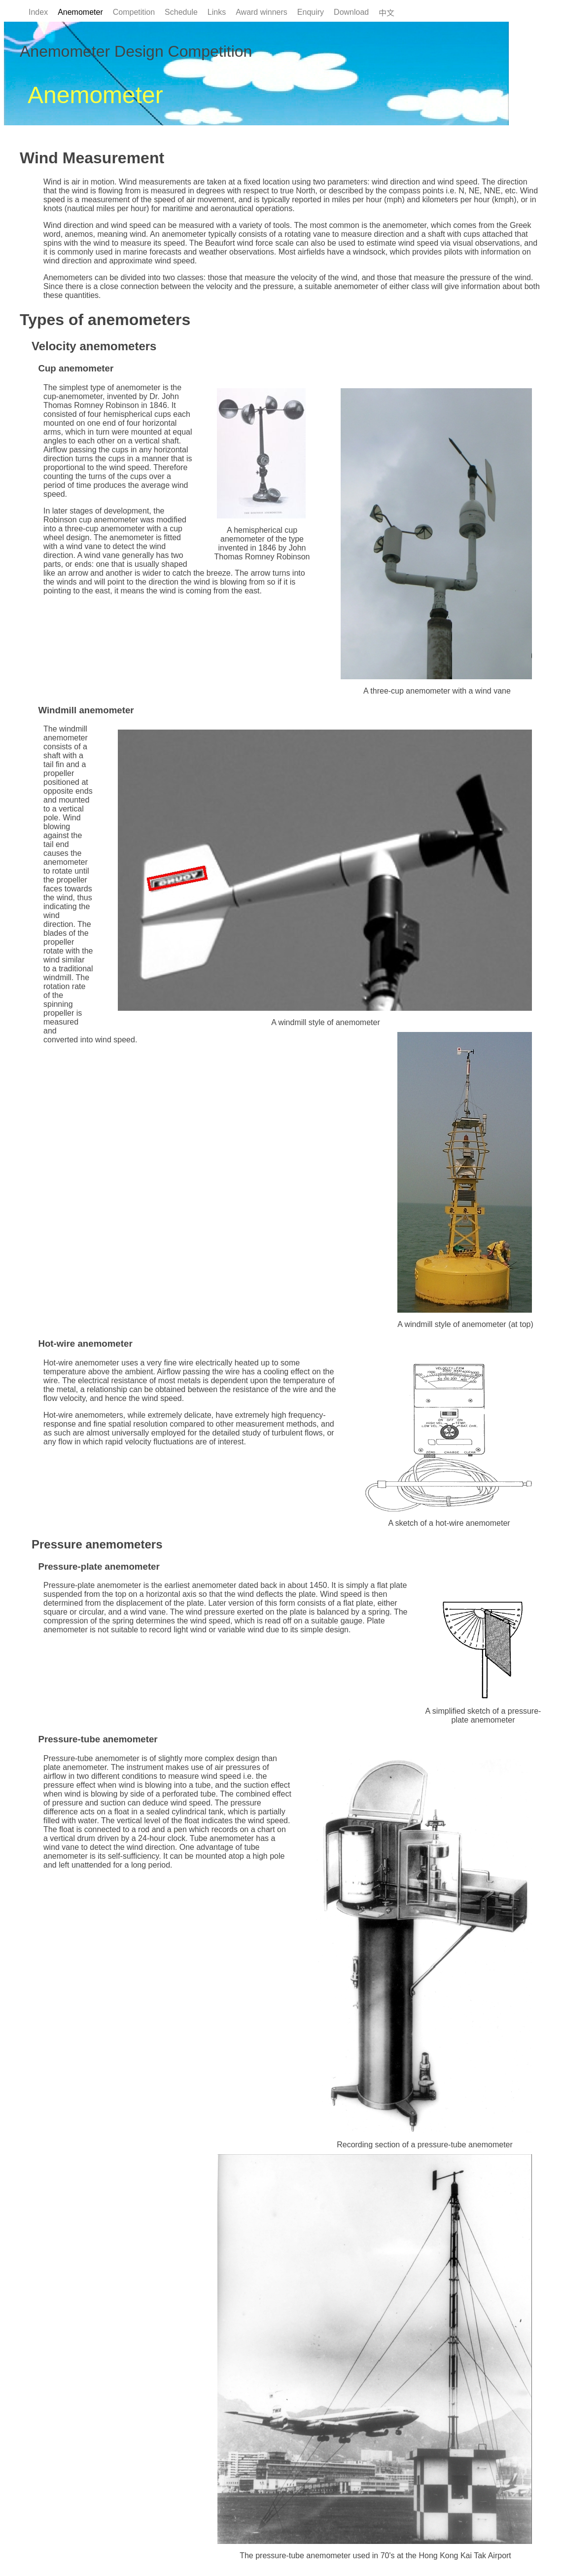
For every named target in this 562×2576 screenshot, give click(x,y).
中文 (386, 13)
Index (38, 12)
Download (351, 12)
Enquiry (310, 12)
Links (217, 12)
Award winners (261, 12)
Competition (134, 12)
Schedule (181, 12)
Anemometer (80, 12)
